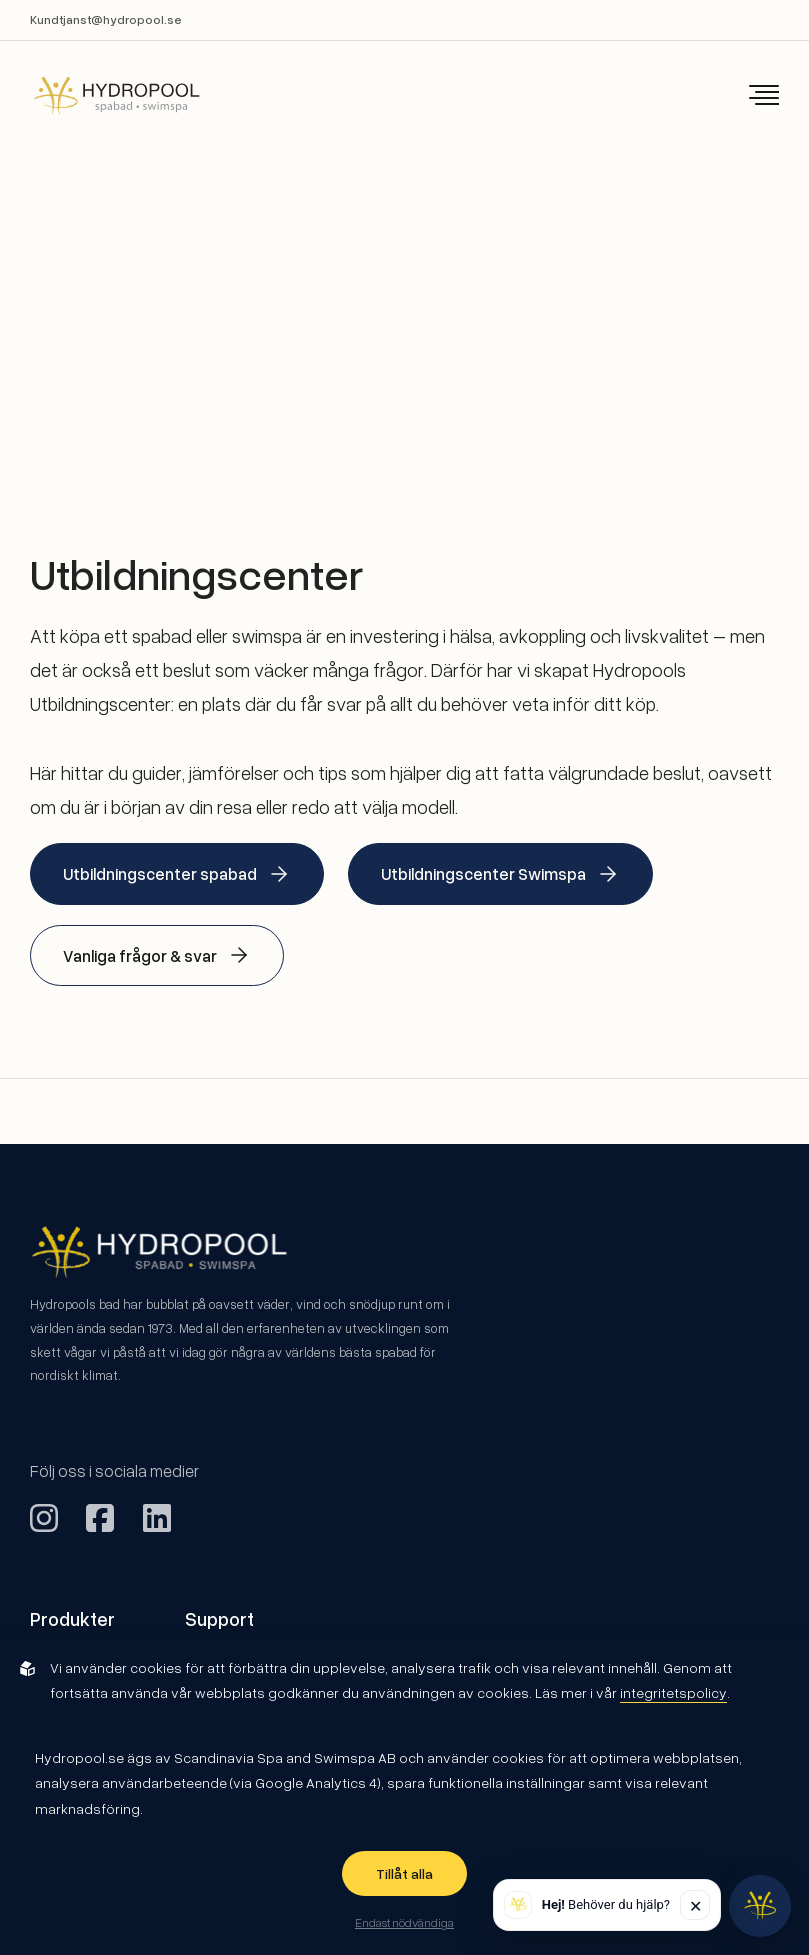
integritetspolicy (673, 1692)
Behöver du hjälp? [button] (606, 1904)
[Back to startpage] (103, 95)
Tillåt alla (404, 1873)
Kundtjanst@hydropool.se (106, 19)
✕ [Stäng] (695, 1905)
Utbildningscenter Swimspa (500, 874)
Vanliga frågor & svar (157, 955)
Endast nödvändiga (404, 1922)
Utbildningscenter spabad (177, 874)
